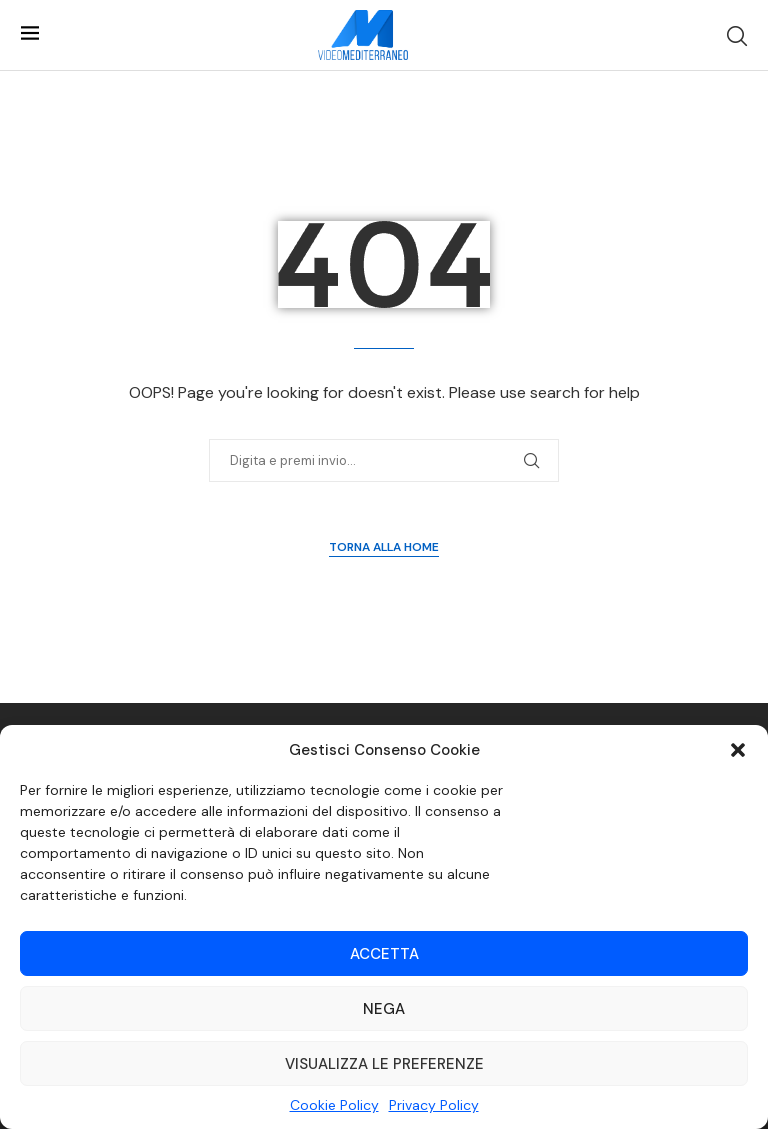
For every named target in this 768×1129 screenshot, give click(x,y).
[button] (738, 750)
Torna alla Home (384, 547)
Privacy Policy (434, 1105)
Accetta (384, 954)
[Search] (737, 36)
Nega (384, 1009)
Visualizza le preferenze (384, 1064)
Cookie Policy (334, 1105)
